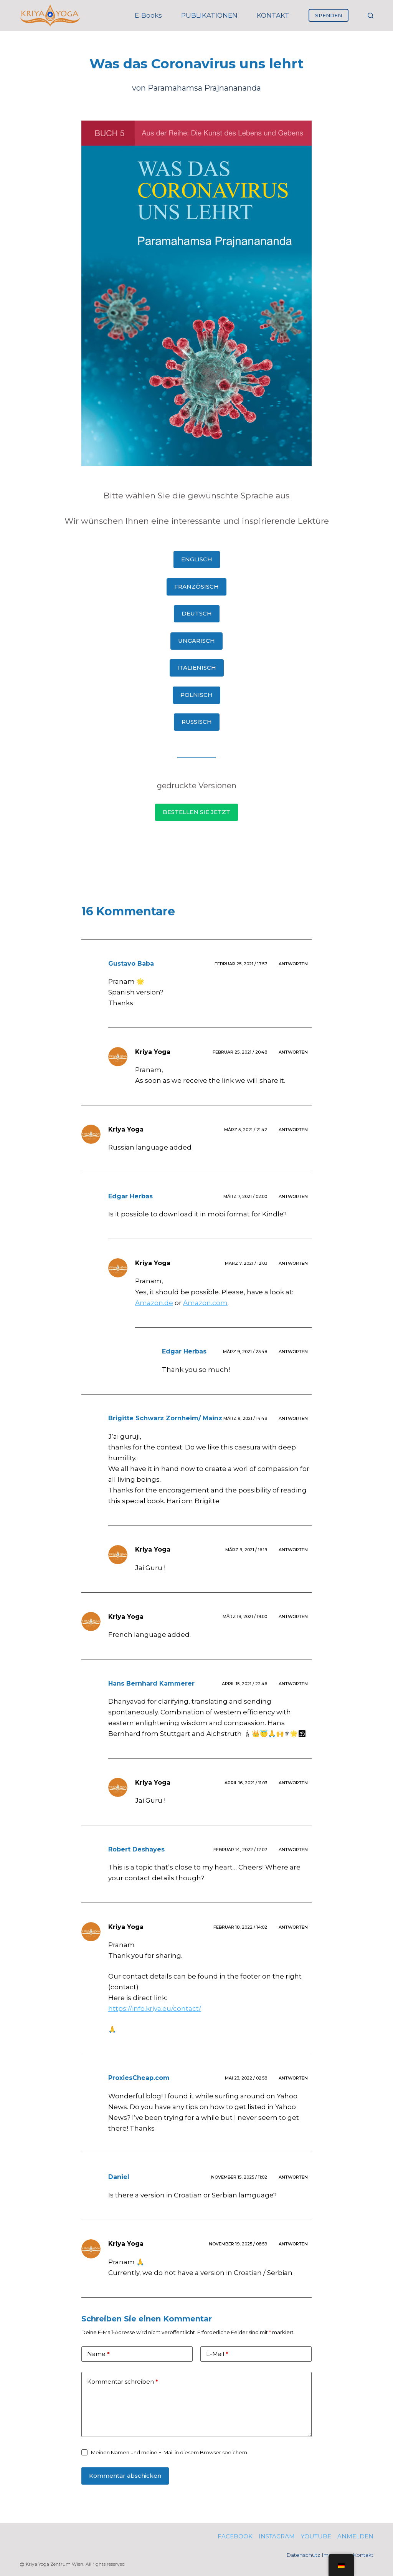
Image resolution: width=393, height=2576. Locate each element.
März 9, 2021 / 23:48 (245, 1351)
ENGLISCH (196, 559)
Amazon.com (205, 1303)
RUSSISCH (197, 721)
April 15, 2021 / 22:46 (244, 1683)
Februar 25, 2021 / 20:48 (240, 1052)
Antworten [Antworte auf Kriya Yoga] (293, 1052)
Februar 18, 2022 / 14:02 (240, 1927)
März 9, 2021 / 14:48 (245, 1418)
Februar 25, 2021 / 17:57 (241, 963)
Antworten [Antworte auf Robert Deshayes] (293, 1849)
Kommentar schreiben (122, 2382)
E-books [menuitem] (148, 15)
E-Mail (217, 2354)
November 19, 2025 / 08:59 (238, 2244)
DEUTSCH (197, 613)
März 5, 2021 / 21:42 (245, 1129)
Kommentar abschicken (125, 2475)
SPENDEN (328, 15)
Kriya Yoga (152, 1052)
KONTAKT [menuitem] (273, 15)
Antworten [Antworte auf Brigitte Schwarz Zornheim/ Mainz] (293, 1418)
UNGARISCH (196, 640)
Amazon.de (154, 1303)
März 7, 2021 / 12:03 (246, 1263)
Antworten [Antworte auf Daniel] (293, 2177)
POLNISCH (196, 694)
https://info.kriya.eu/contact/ (154, 2008)
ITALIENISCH (196, 667)
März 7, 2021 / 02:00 (245, 1196)
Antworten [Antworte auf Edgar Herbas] (293, 1196)
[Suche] (370, 15)
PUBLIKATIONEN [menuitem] (209, 15)
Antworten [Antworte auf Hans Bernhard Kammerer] (293, 1683)
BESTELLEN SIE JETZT (196, 812)
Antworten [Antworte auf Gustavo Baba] (293, 963)
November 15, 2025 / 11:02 (239, 2177)
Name (98, 2354)
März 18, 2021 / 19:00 (245, 1616)
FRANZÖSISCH (196, 586)
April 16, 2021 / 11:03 (246, 1782)
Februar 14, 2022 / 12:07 (240, 1849)
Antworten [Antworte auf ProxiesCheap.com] (293, 2078)
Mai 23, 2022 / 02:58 (246, 2078)
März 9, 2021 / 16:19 (246, 1549)
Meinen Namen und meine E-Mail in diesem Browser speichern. (169, 2452)
